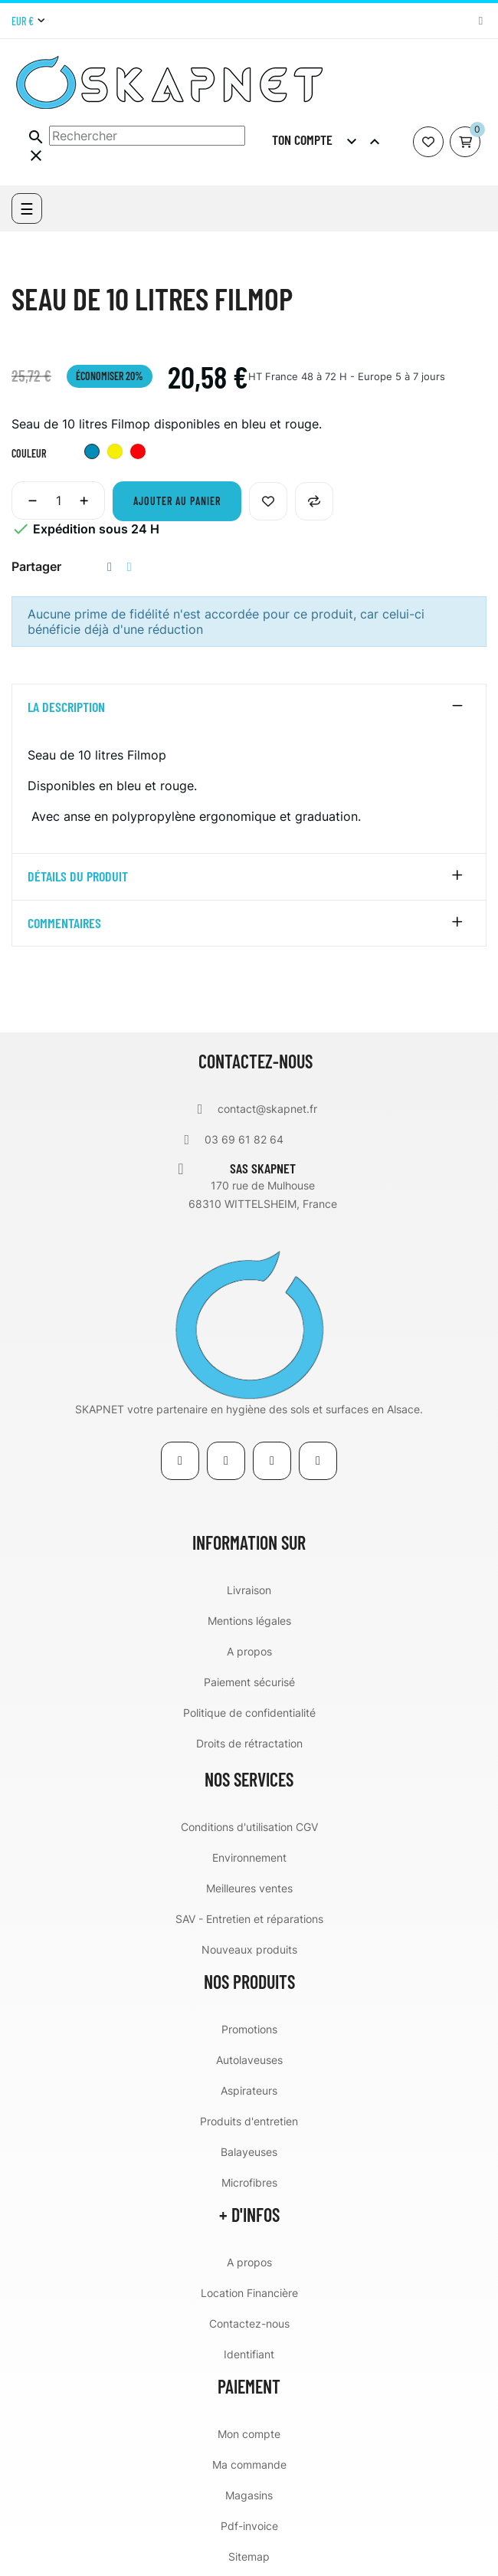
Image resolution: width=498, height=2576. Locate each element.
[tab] (249, 707)
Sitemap (249, 2556)
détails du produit (78, 876)
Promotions (249, 2029)
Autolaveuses (249, 2059)
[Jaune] (115, 453)
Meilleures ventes (249, 1888)
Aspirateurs (249, 2090)
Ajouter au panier (177, 500)
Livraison (249, 1589)
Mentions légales (249, 1620)
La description (66, 707)
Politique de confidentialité (249, 1712)
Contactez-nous (249, 2323)
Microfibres (249, 2182)
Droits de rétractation (249, 1743)
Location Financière (249, 2292)
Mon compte (249, 2433)
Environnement (249, 1857)
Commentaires (64, 923)
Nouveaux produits (249, 1949)
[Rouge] (138, 453)
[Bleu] (92, 453)
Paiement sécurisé (249, 1681)
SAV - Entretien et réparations (249, 1918)
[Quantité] (58, 500)
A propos (249, 1651)
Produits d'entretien (249, 2121)
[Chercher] (147, 136)
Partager (109, 567)
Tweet (129, 567)
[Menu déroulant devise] (27, 21)
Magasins (249, 2495)
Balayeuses (249, 2151)
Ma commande (249, 2464)
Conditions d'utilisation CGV (249, 1826)
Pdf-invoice (249, 2525)
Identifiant (249, 2354)
